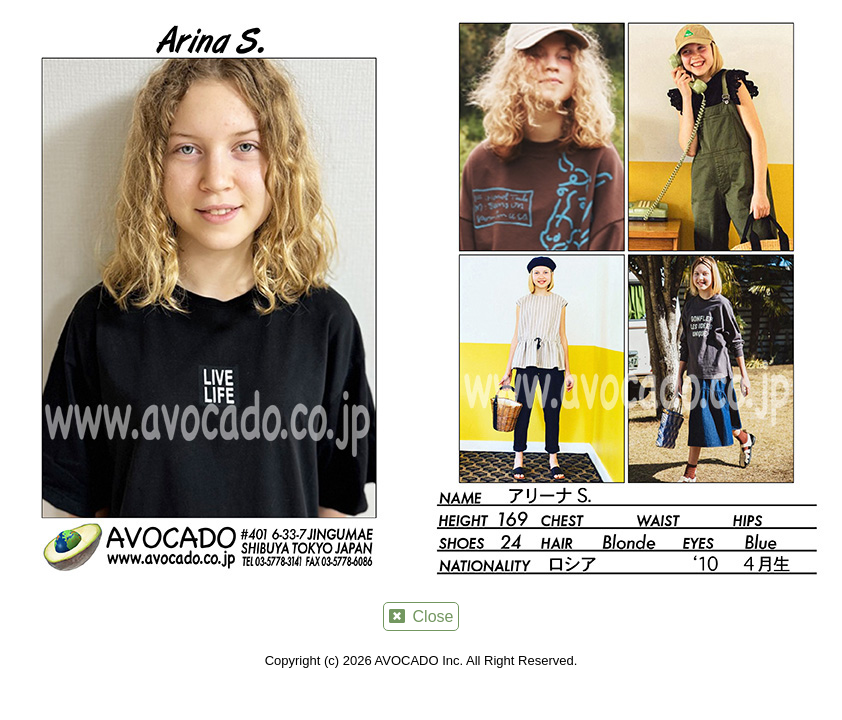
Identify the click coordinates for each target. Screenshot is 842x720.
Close (421, 616)
